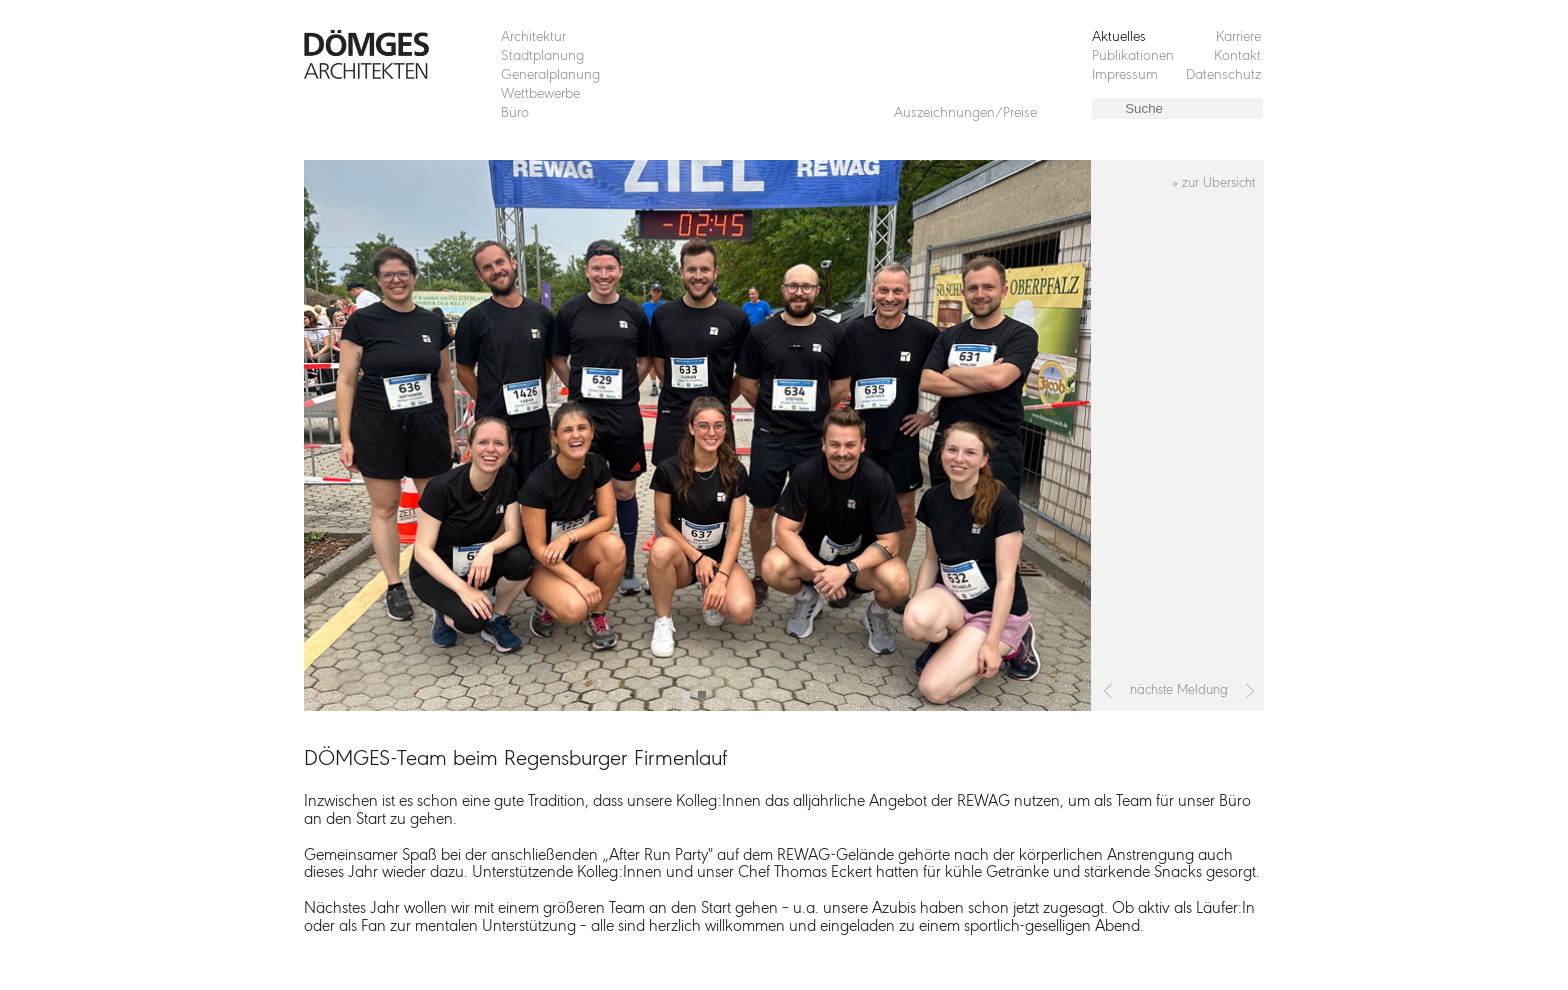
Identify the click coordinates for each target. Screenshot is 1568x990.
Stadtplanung (542, 56)
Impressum (1125, 75)
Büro (515, 113)
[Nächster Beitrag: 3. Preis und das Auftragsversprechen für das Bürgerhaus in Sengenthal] (1250, 691)
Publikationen (1133, 56)
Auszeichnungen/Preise (965, 113)
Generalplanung (550, 75)
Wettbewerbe (540, 94)
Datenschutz (1223, 75)
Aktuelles (1119, 37)
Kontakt (1237, 56)
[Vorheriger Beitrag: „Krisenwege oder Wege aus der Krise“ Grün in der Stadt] (1108, 691)
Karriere (1238, 37)
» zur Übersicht (1213, 183)
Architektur (533, 37)
